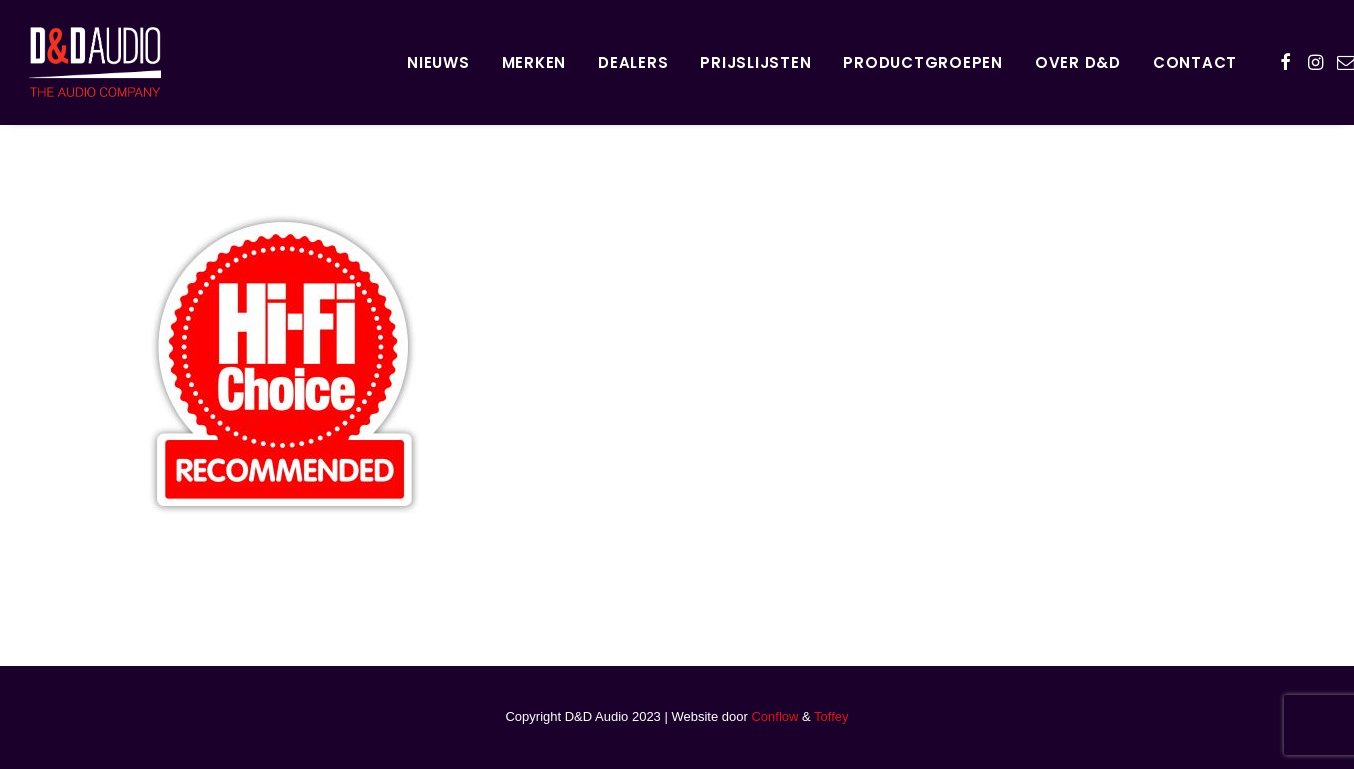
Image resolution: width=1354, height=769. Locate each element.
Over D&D (1078, 62)
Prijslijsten (755, 62)
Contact (1195, 62)
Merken (534, 62)
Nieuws (438, 62)
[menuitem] (438, 62)
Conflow (774, 716)
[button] (1285, 62)
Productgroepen (923, 62)
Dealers (633, 62)
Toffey (831, 716)
